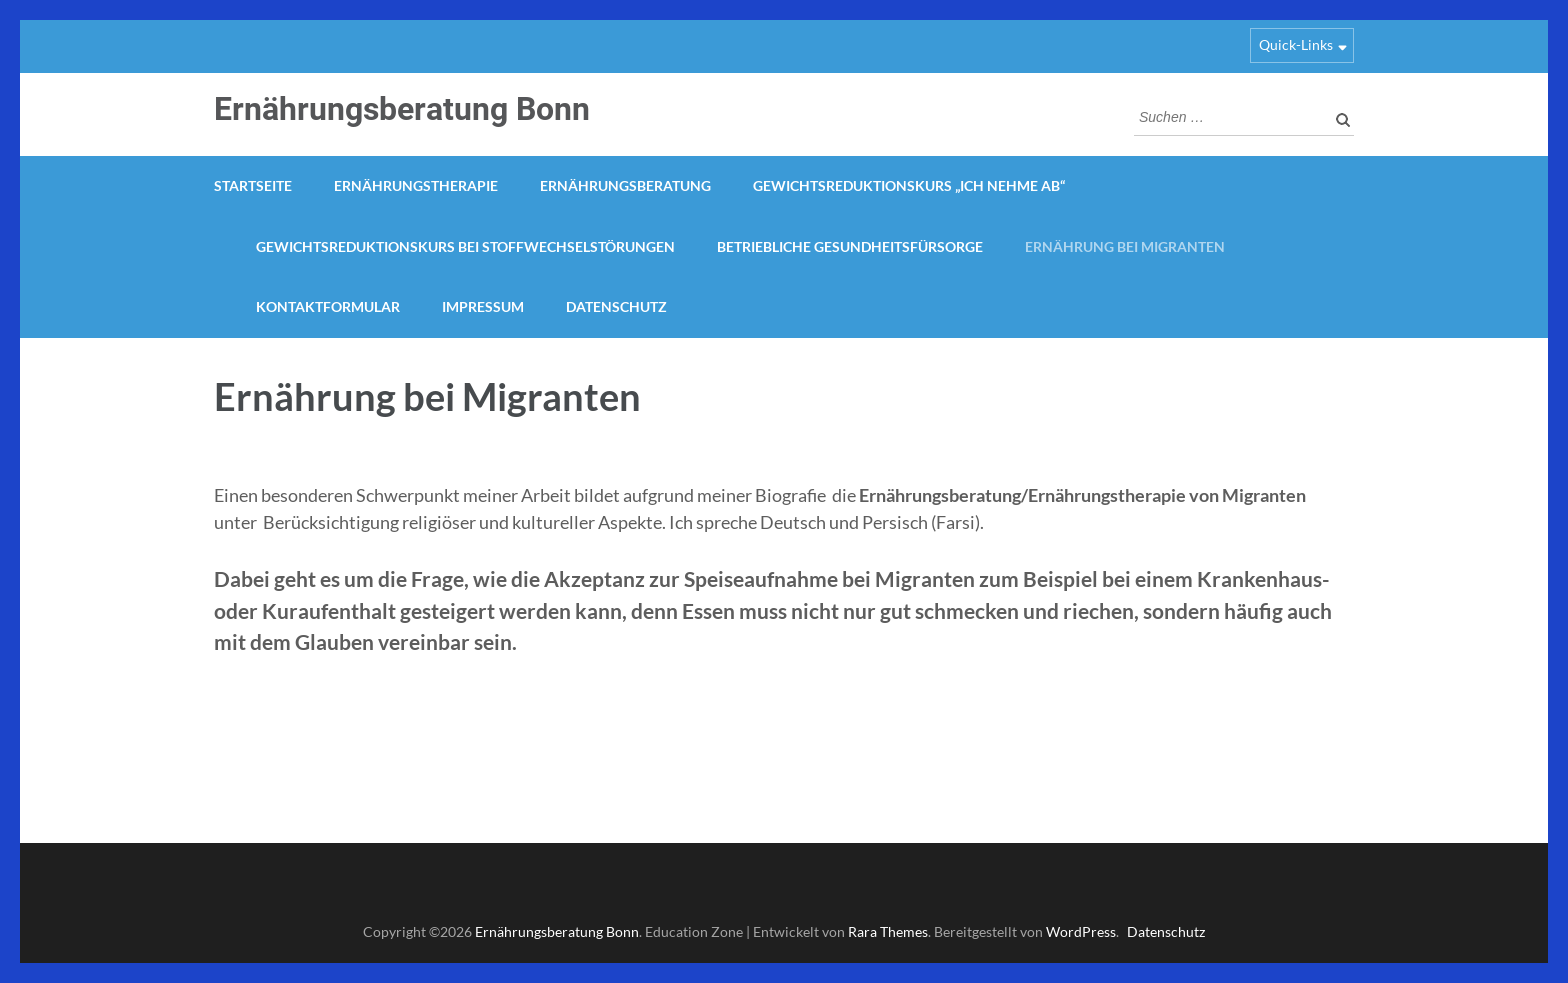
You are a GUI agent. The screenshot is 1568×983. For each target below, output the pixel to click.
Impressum (483, 306)
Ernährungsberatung (625, 185)
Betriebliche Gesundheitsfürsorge (850, 246)
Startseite (253, 185)
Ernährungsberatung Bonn (402, 109)
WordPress (1081, 931)
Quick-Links (1296, 44)
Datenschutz (616, 306)
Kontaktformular (328, 306)
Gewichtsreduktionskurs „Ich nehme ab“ (909, 185)
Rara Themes (888, 931)
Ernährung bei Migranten (1125, 246)
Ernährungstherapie (416, 185)
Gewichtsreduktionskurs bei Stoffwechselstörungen (465, 246)
